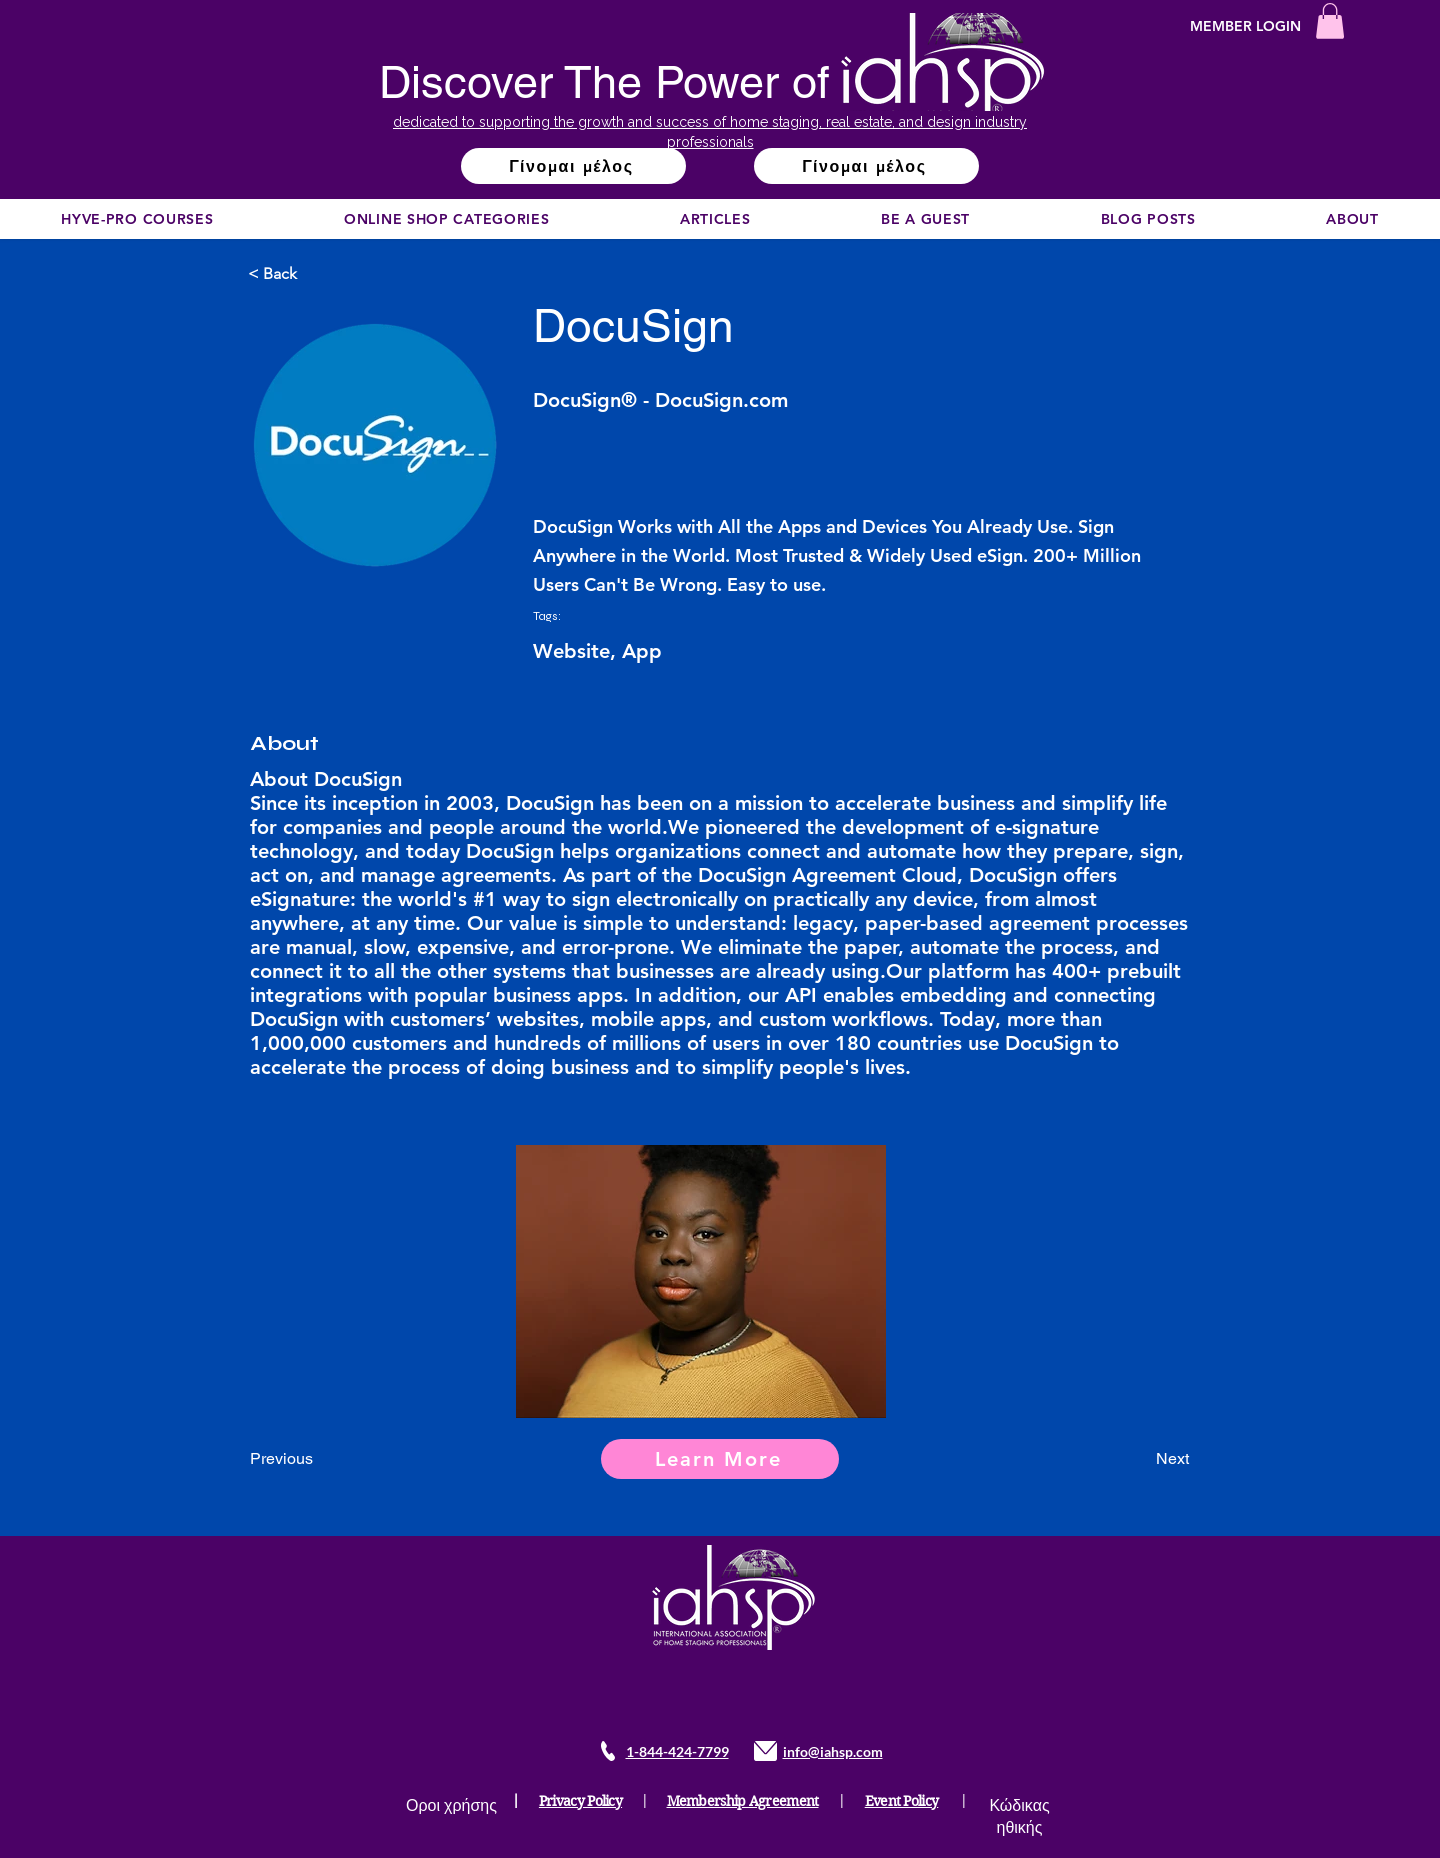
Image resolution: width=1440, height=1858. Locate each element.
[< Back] (314, 274)
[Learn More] (720, 1459)
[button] (1330, 21)
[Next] (1139, 1459)
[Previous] (316, 1459)
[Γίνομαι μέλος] (573, 166)
